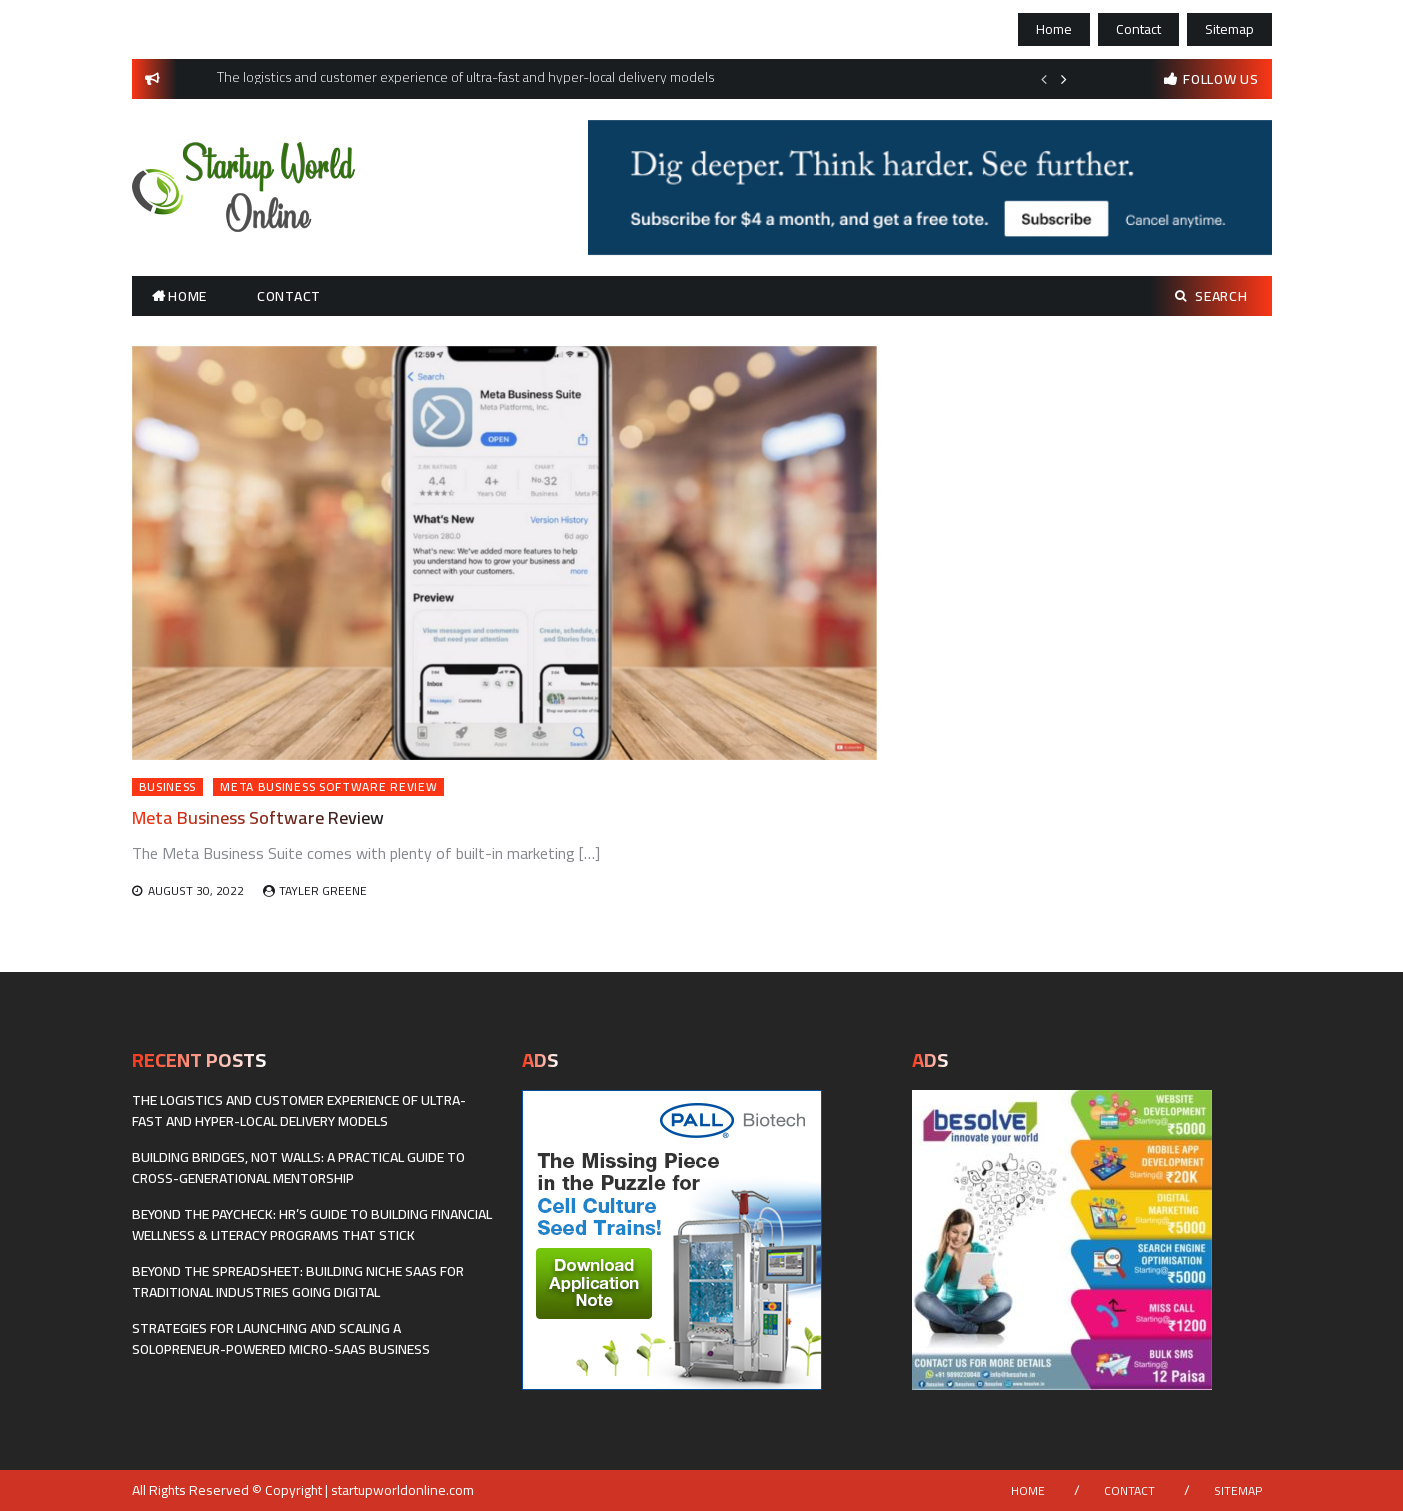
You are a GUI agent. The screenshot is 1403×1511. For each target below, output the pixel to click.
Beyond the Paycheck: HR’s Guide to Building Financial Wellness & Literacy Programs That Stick (312, 1224)
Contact (1138, 29)
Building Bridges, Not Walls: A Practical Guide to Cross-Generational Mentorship (298, 1167)
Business (168, 787)
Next (1064, 79)
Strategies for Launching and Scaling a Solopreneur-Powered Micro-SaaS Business (281, 1338)
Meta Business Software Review (328, 787)
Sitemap (1229, 29)
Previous (1044, 79)
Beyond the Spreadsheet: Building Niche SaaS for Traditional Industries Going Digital (298, 1281)
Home (1054, 29)
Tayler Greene (323, 890)
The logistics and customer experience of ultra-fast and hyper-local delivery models (299, 1110)
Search (1211, 296)
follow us (1220, 79)
